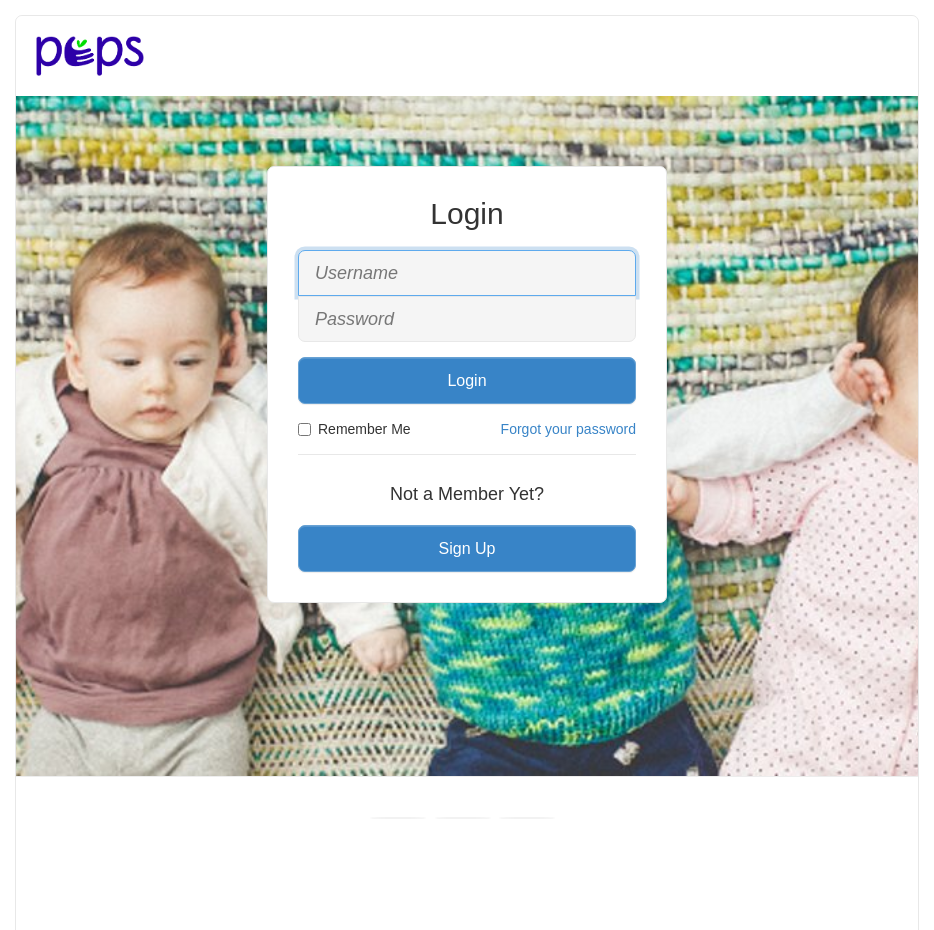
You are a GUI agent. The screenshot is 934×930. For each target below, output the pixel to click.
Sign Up (467, 548)
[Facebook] (398, 818)
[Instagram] (527, 818)
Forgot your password (568, 429)
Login (466, 380)
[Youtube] (463, 818)
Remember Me (354, 429)
